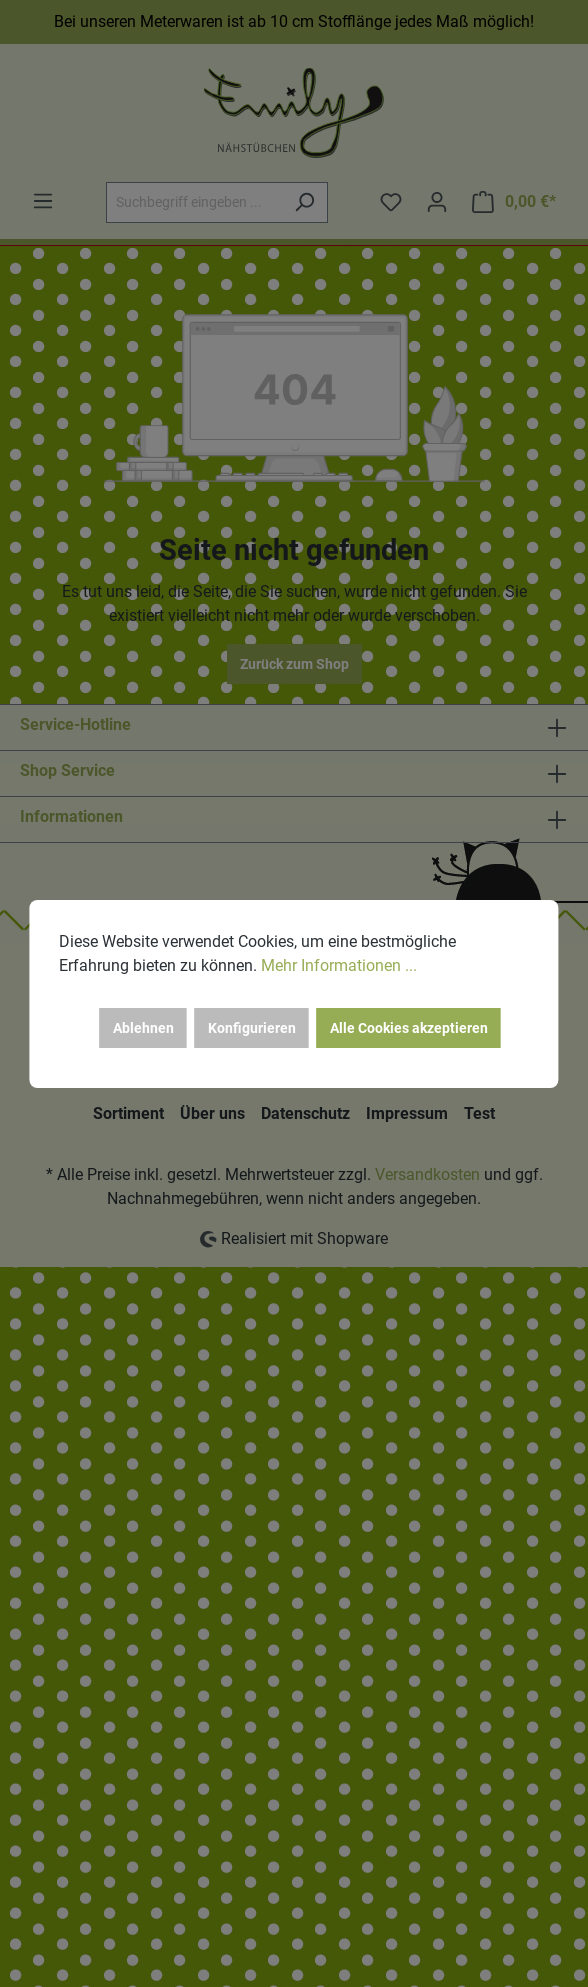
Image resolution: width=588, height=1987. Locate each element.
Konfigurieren (252, 1028)
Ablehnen (143, 1028)
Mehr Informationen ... (339, 965)
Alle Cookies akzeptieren (409, 1028)
